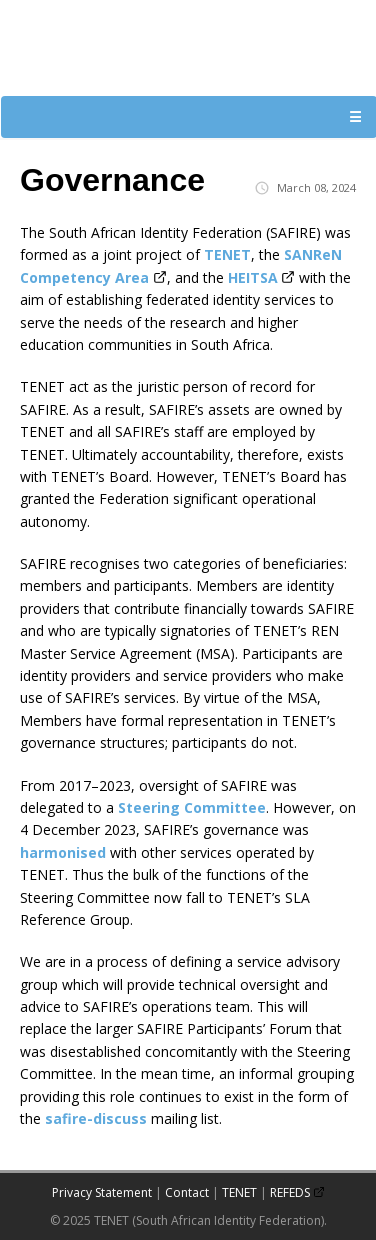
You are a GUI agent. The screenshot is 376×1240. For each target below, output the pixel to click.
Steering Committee (192, 807)
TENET (227, 254)
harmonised (63, 852)
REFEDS (290, 1192)
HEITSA (253, 277)
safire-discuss (96, 1118)
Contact (187, 1192)
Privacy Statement (102, 1192)
